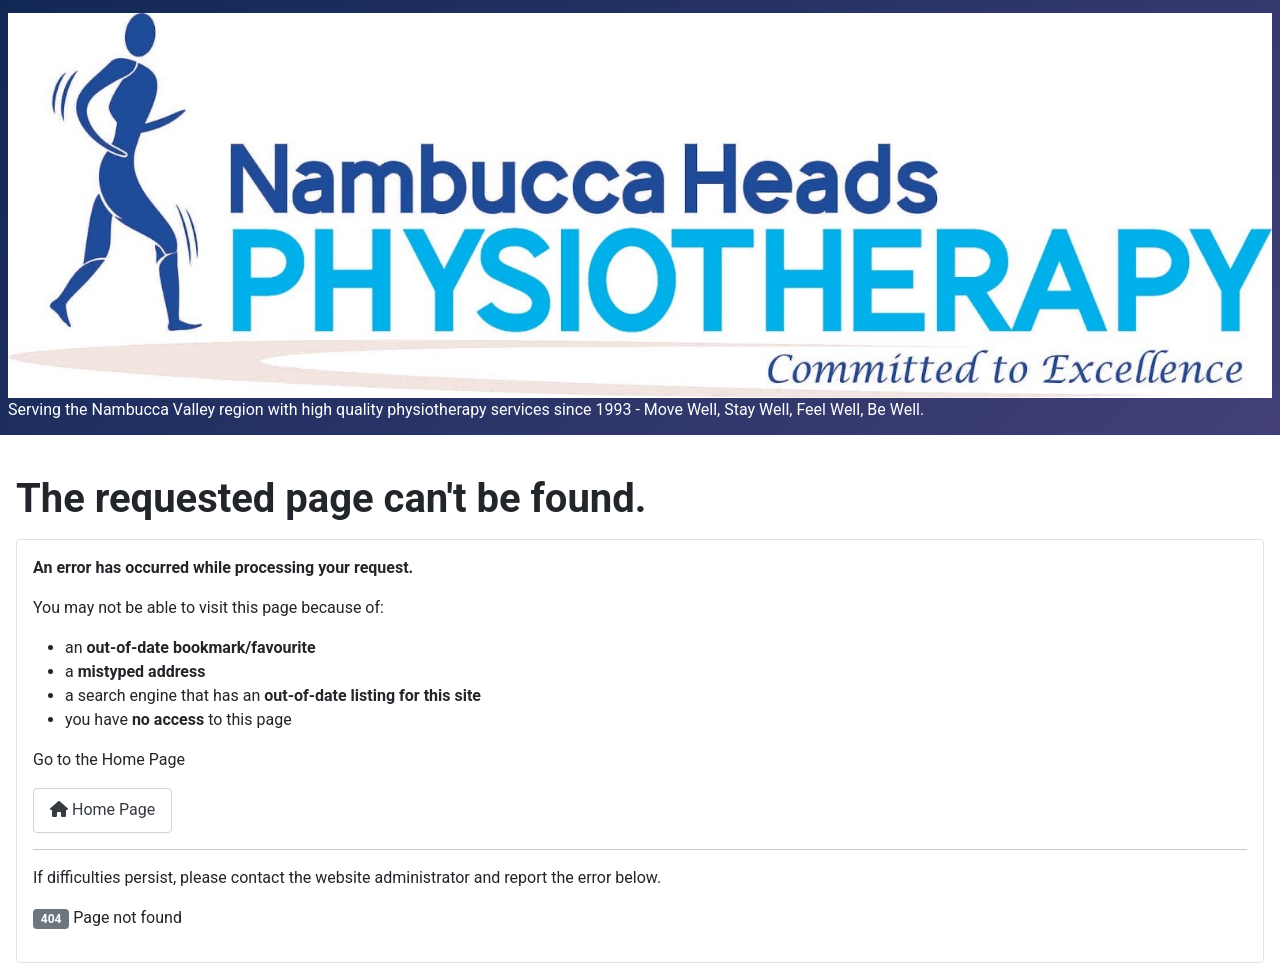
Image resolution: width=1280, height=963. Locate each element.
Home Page (102, 809)
